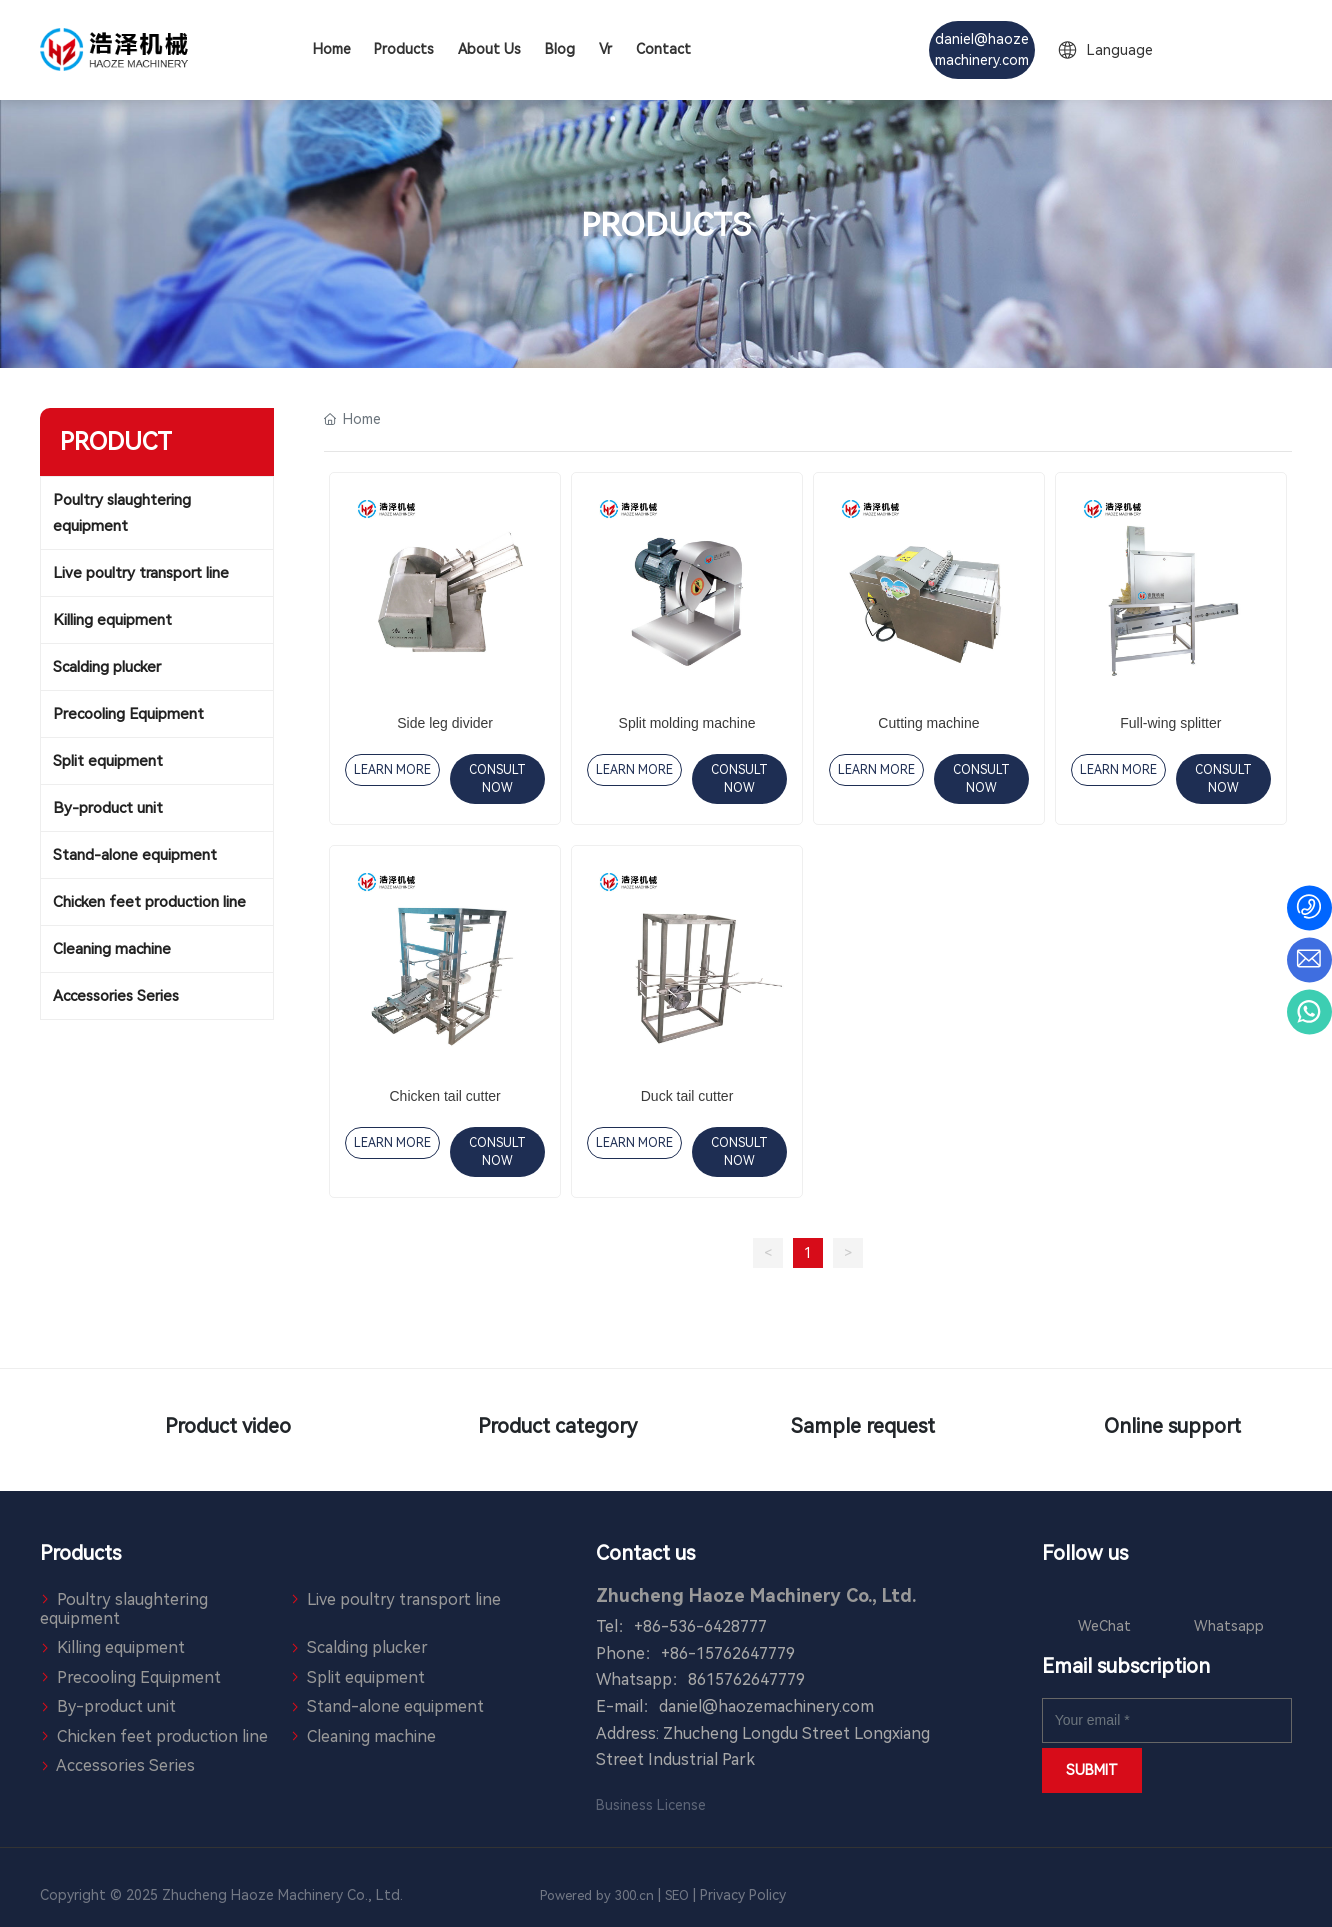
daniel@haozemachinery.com (766, 1706)
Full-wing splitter (1170, 723)
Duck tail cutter (687, 1096)
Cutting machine (928, 723)
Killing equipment (112, 1647)
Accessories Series (117, 1765)
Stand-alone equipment (387, 1706)
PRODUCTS (666, 225)
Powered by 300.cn (597, 1895)
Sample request (822, 1430)
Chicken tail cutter (445, 1096)
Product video (196, 1430)
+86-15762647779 (728, 1653)
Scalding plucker (359, 1647)
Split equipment (357, 1677)
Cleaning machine (363, 1736)
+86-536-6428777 (700, 1626)
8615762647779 (746, 1679)
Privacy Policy (745, 1895)
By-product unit (108, 1706)
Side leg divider (445, 723)
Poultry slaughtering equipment (124, 1609)
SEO (677, 1895)
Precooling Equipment (130, 1677)
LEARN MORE (392, 770)
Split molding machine (687, 723)
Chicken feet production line (154, 1736)
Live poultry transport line (395, 1599)
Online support (1135, 1430)
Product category (509, 1430)
